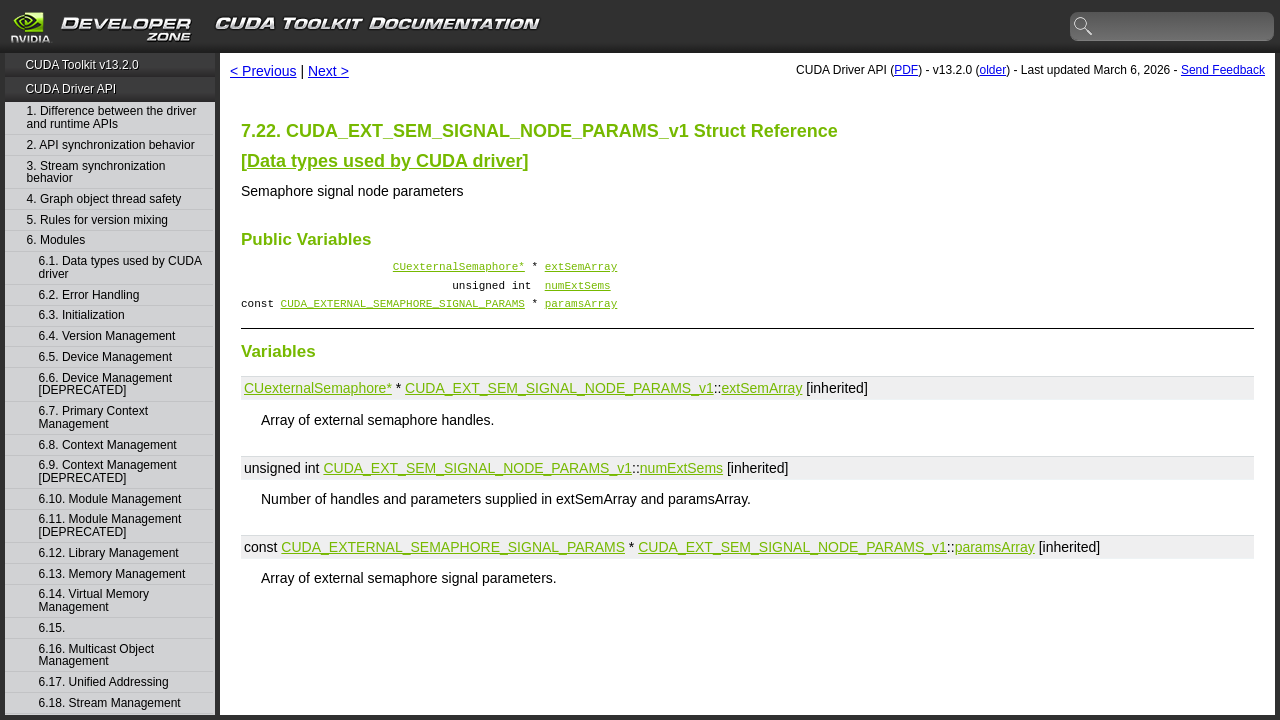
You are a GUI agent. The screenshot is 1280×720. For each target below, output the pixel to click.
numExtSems (578, 290)
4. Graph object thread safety (104, 199)
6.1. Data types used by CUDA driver (120, 267)
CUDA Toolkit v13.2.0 (81, 65)
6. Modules (56, 240)
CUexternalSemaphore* (459, 268)
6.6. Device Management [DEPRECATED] (105, 384)
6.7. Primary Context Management (93, 417)
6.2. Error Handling (89, 295)
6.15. (54, 628)
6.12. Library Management (109, 553)
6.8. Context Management (108, 445)
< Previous (263, 71)
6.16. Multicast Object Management (96, 655)
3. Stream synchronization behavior (96, 172)
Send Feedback (1223, 70)
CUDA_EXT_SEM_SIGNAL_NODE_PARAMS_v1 (559, 397)
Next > (328, 71)
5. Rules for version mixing (97, 220)
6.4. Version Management (107, 336)
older (992, 70)
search (1084, 27)
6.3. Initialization (82, 315)
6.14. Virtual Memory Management (94, 600)
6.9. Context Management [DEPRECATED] (108, 471)
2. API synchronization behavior (111, 145)
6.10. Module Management (110, 499)
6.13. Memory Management (112, 574)
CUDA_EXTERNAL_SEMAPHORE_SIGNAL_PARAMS (403, 311)
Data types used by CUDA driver (384, 161)
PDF (906, 70)
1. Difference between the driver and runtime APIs (112, 117)
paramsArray (581, 311)
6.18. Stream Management (110, 703)
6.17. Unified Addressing (104, 682)
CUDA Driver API (70, 89)
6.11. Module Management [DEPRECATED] (110, 525)
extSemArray (581, 268)
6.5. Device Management (105, 357)
